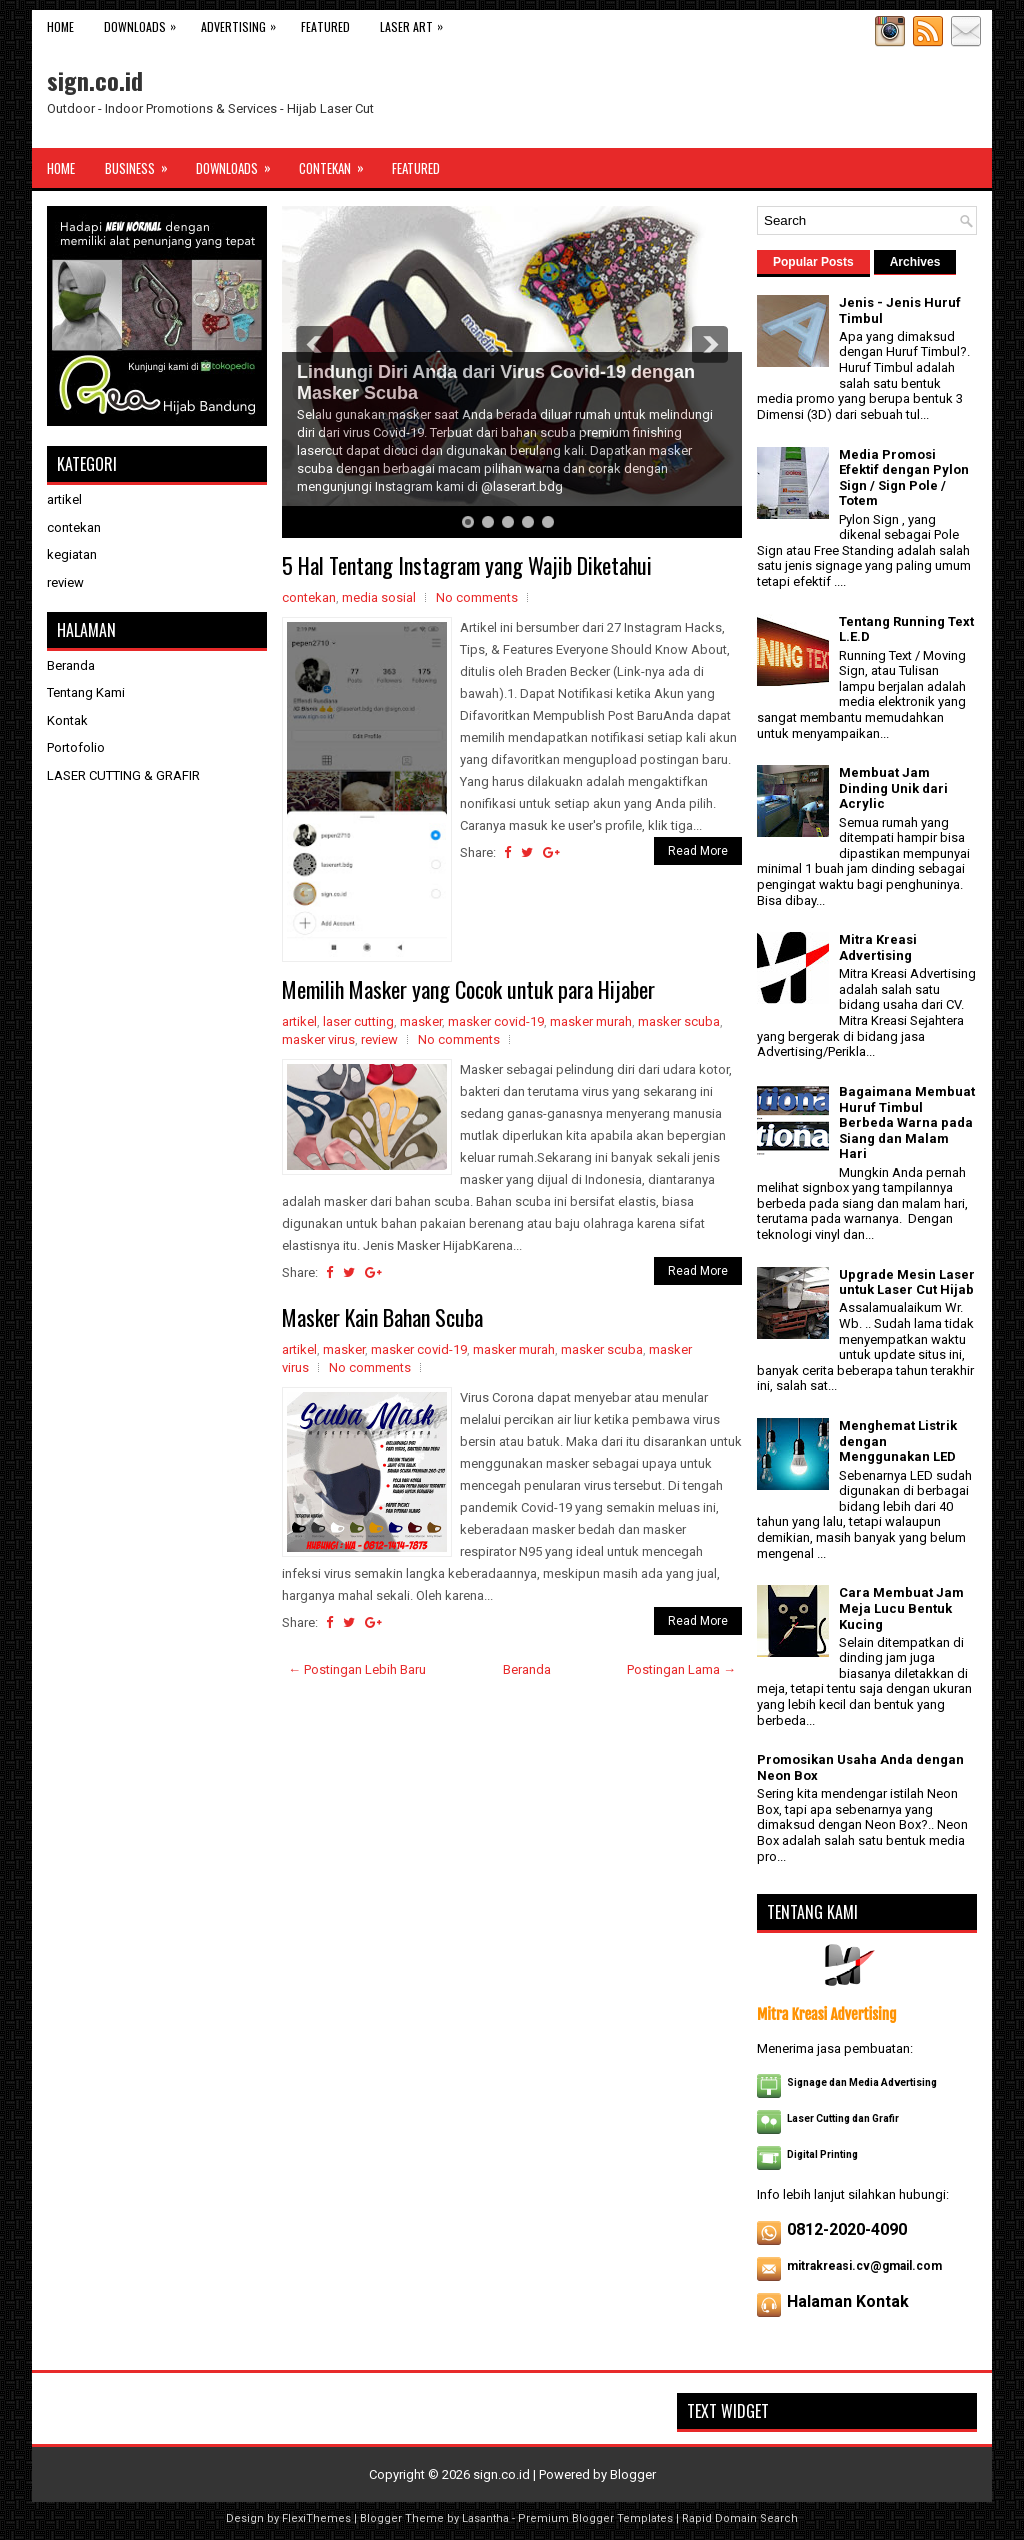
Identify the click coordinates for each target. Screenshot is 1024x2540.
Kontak (67, 720)
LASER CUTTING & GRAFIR (123, 775)
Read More (698, 851)
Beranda (527, 1669)
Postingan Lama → (681, 1669)
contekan (309, 597)
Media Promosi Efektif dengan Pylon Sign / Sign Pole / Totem (904, 478)
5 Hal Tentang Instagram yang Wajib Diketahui (467, 565)
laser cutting (358, 1021)
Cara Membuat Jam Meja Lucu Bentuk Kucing (901, 1608)
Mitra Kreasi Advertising (878, 947)
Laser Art (416, 22)
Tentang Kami (86, 692)
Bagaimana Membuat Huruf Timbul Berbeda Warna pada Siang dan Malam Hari (907, 1122)
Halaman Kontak (848, 2301)
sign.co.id (95, 80)
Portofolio (76, 747)
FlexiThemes (316, 2518)
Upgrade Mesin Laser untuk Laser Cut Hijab (907, 1282)
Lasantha (485, 2518)
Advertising (243, 22)
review (379, 1039)
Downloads (145, 22)
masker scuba (679, 1021)
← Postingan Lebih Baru (357, 1669)
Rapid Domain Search (740, 2518)
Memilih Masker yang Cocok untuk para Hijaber (468, 989)
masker (421, 1021)
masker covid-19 (496, 1021)
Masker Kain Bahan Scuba (382, 1317)
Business (143, 163)
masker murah (591, 1021)
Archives (915, 262)
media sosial (379, 597)
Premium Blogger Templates (595, 2518)
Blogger (633, 2474)
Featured (325, 26)
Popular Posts (813, 262)
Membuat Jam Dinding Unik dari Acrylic (893, 788)
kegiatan (72, 554)
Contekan (338, 163)
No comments (477, 597)
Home (60, 26)
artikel (299, 1021)
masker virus (318, 1039)
